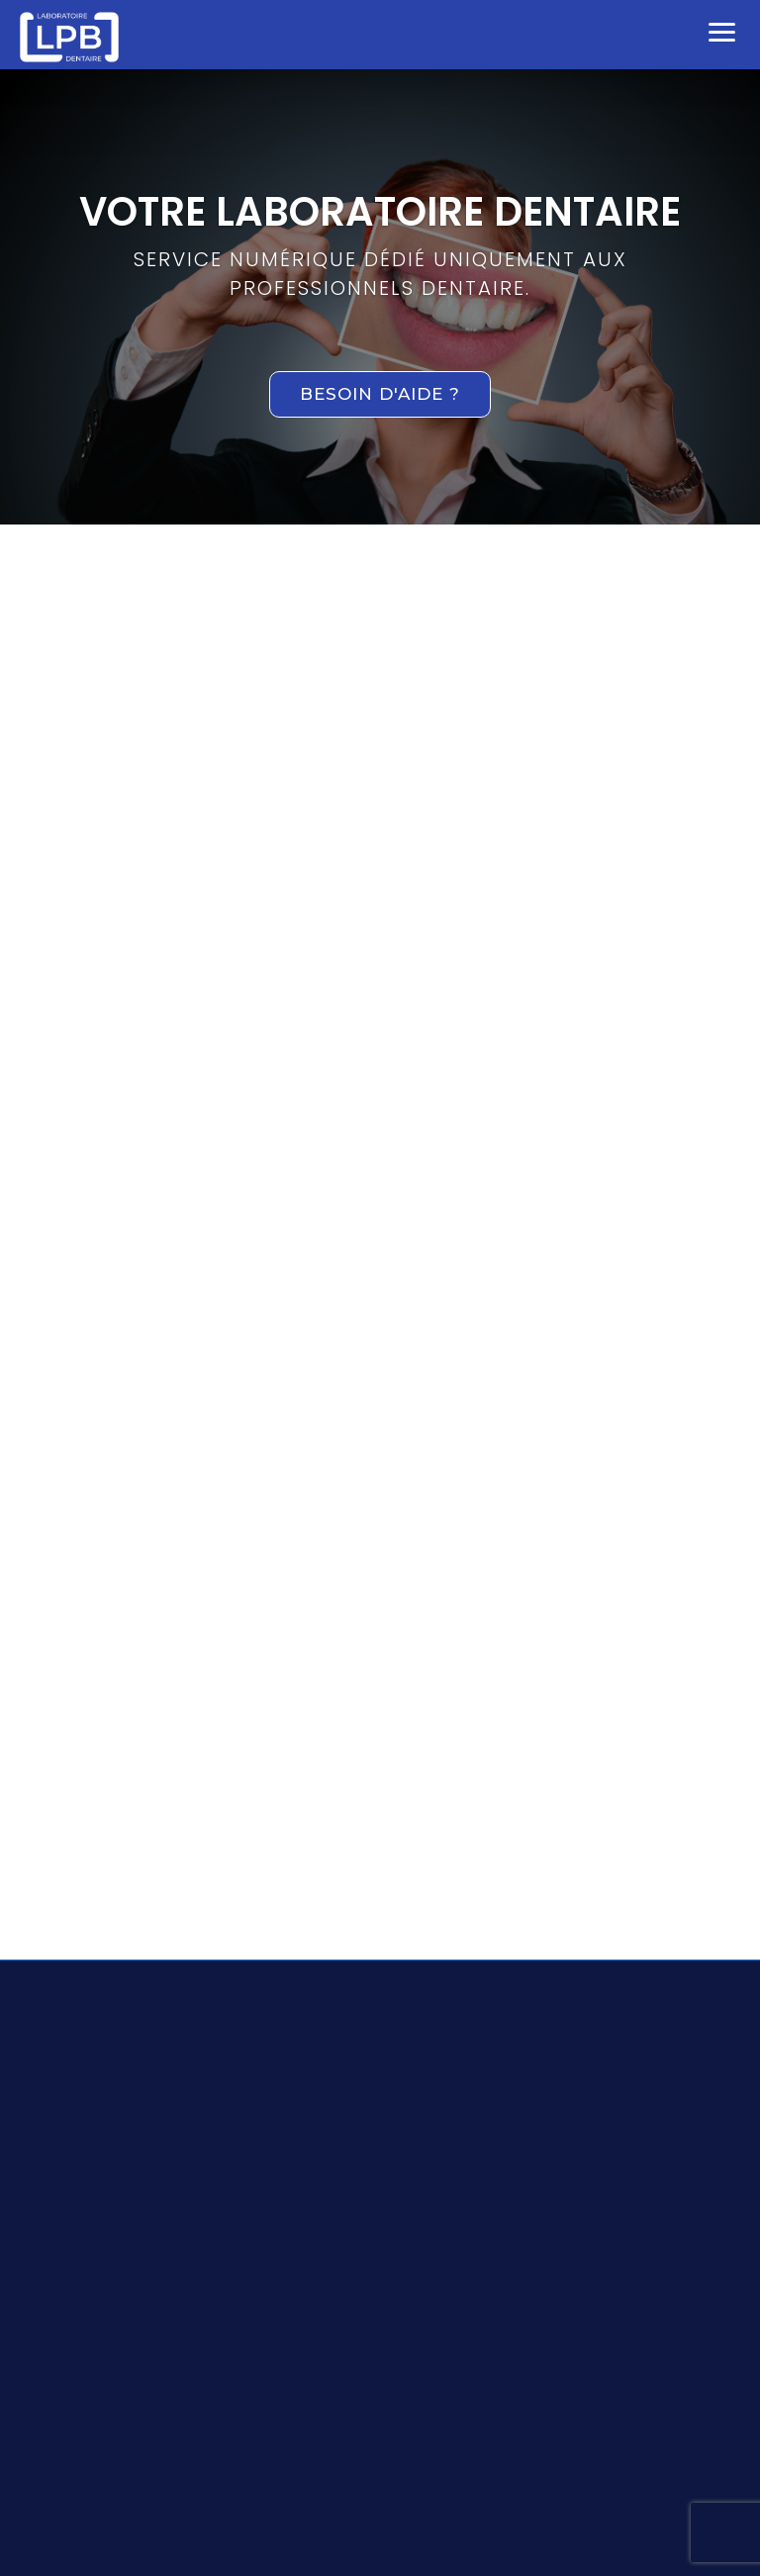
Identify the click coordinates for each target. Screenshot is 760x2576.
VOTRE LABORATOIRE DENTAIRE (380, 211)
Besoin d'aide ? (380, 394)
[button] (722, 29)
